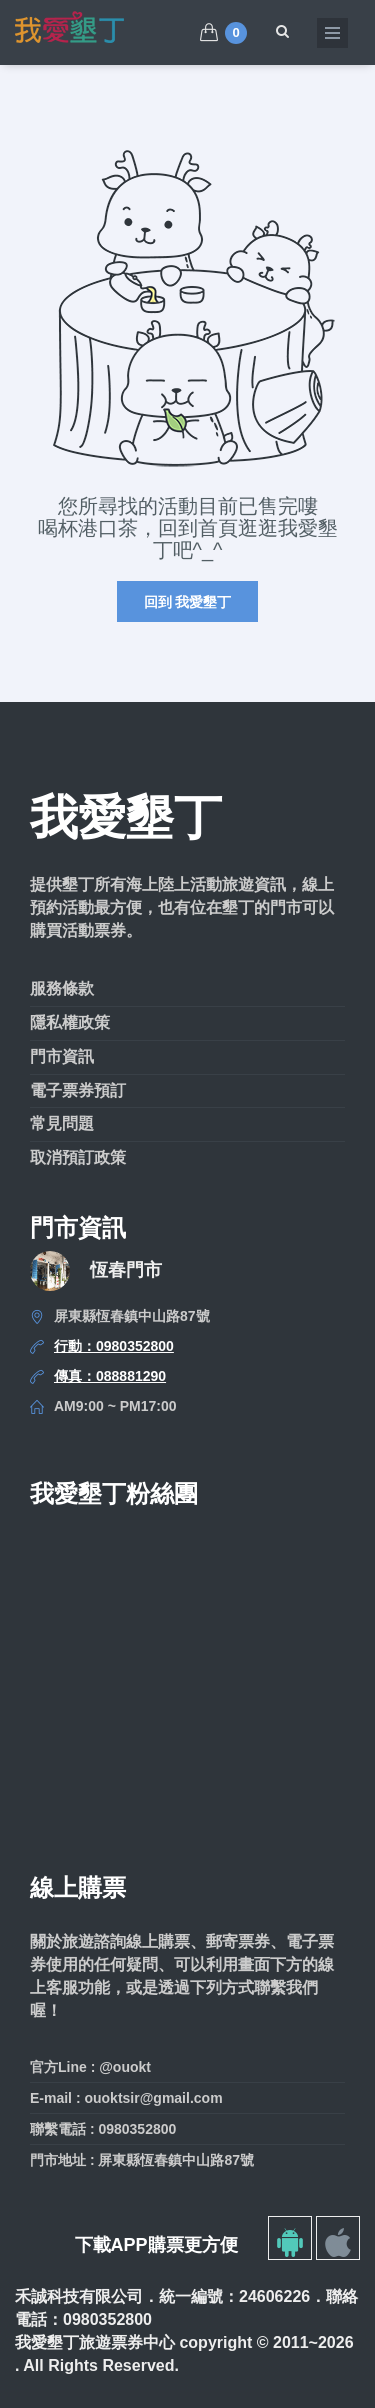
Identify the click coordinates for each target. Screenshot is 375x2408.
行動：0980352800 (114, 1346)
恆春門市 (126, 1270)
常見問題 (62, 1123)
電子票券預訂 (78, 1090)
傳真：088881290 (110, 1376)
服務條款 (62, 988)
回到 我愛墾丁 (188, 602)
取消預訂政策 (78, 1157)
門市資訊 (62, 1056)
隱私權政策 (70, 1022)
